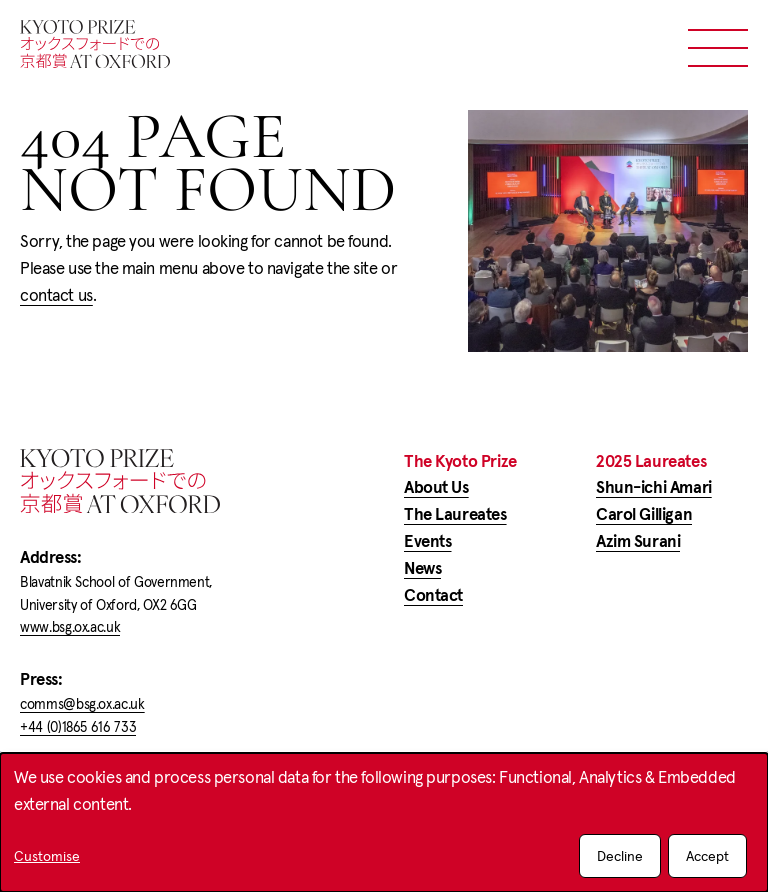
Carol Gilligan (644, 514)
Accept (707, 856)
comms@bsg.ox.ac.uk (82, 704)
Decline (620, 856)
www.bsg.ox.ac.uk (70, 627)
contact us (56, 295)
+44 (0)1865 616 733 (78, 727)
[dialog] (384, 822)
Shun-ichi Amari (654, 487)
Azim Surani (638, 541)
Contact (433, 595)
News (422, 568)
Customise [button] (47, 857)
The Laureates (455, 514)
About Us (436, 487)
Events (428, 541)
